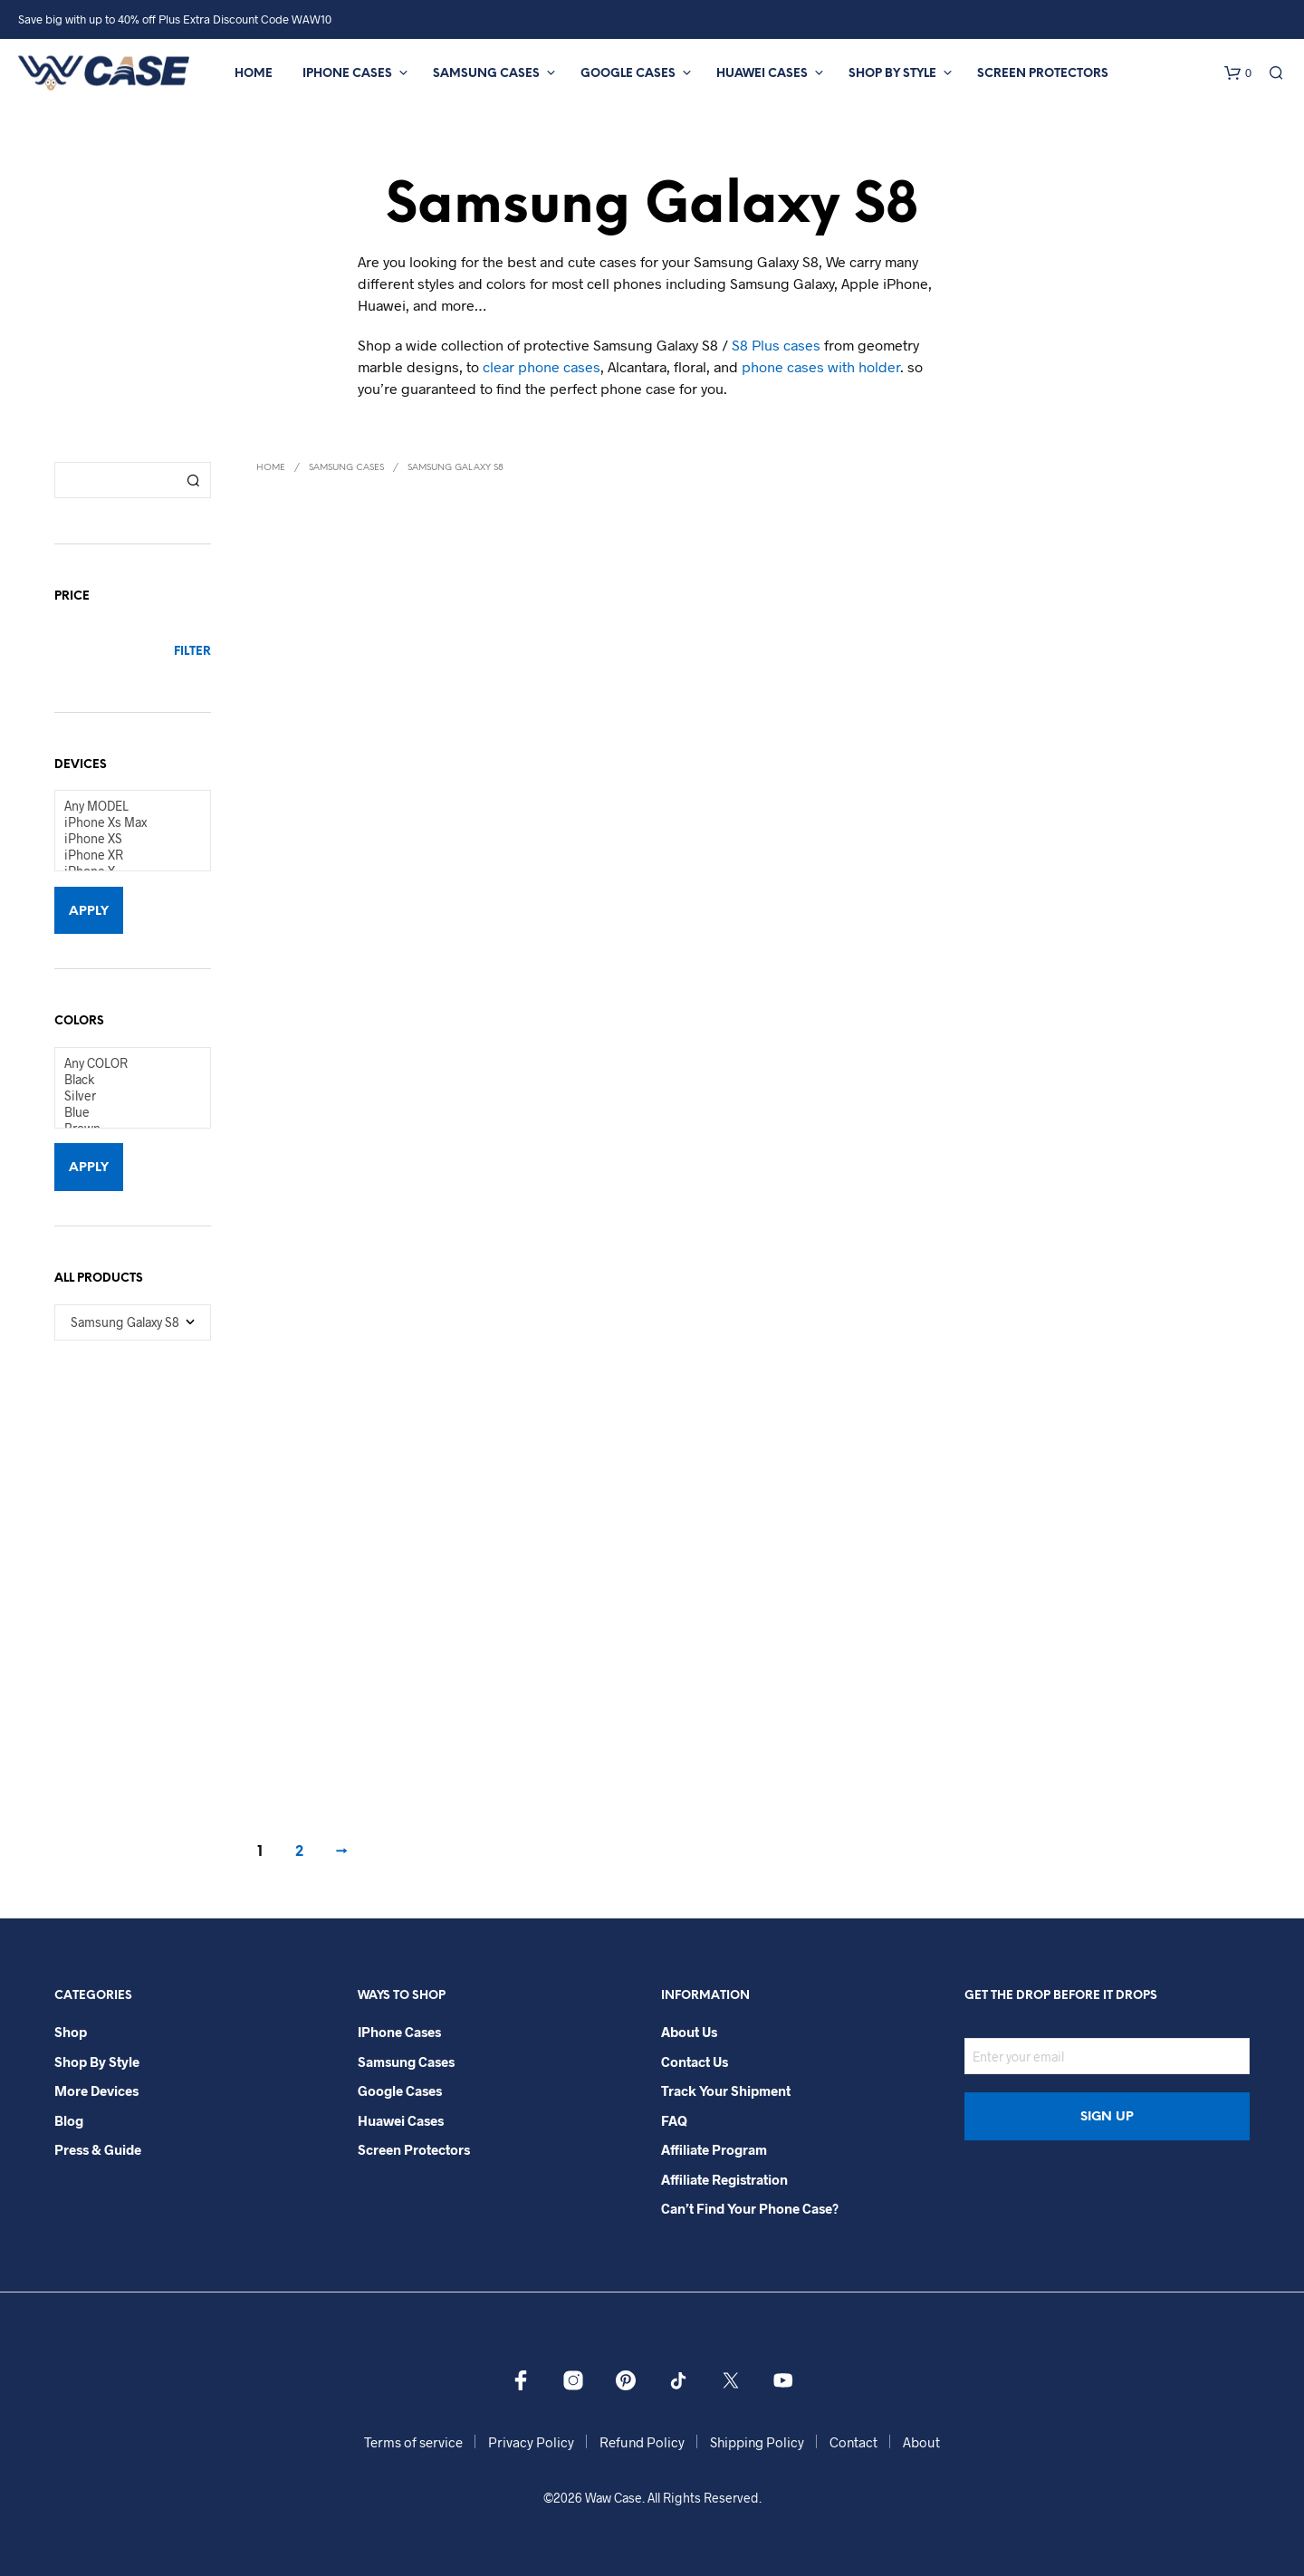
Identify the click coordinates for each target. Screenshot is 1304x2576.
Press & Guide (97, 2149)
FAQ (674, 2120)
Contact (853, 2442)
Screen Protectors (1042, 74)
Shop (70, 2031)
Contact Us (694, 2061)
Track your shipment (726, 2090)
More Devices (96, 2090)
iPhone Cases (347, 74)
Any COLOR (125, 1063)
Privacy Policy (531, 2442)
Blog (68, 2120)
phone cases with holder (821, 366)
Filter (192, 652)
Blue (125, 1112)
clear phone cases (541, 366)
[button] (1237, 73)
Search (193, 480)
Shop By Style (892, 74)
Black (125, 1080)
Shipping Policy (757, 2442)
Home (254, 74)
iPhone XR (125, 855)
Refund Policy (642, 2442)
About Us (689, 2031)
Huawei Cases (762, 74)
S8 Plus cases (776, 344)
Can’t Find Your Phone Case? (750, 2208)
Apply (89, 911)
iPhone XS (125, 839)
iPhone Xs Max (125, 822)
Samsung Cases (486, 74)
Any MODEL (125, 806)
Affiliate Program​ (714, 2149)
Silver (125, 1096)
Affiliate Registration (724, 2179)
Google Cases (628, 74)
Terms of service (413, 2442)
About (921, 2442)
